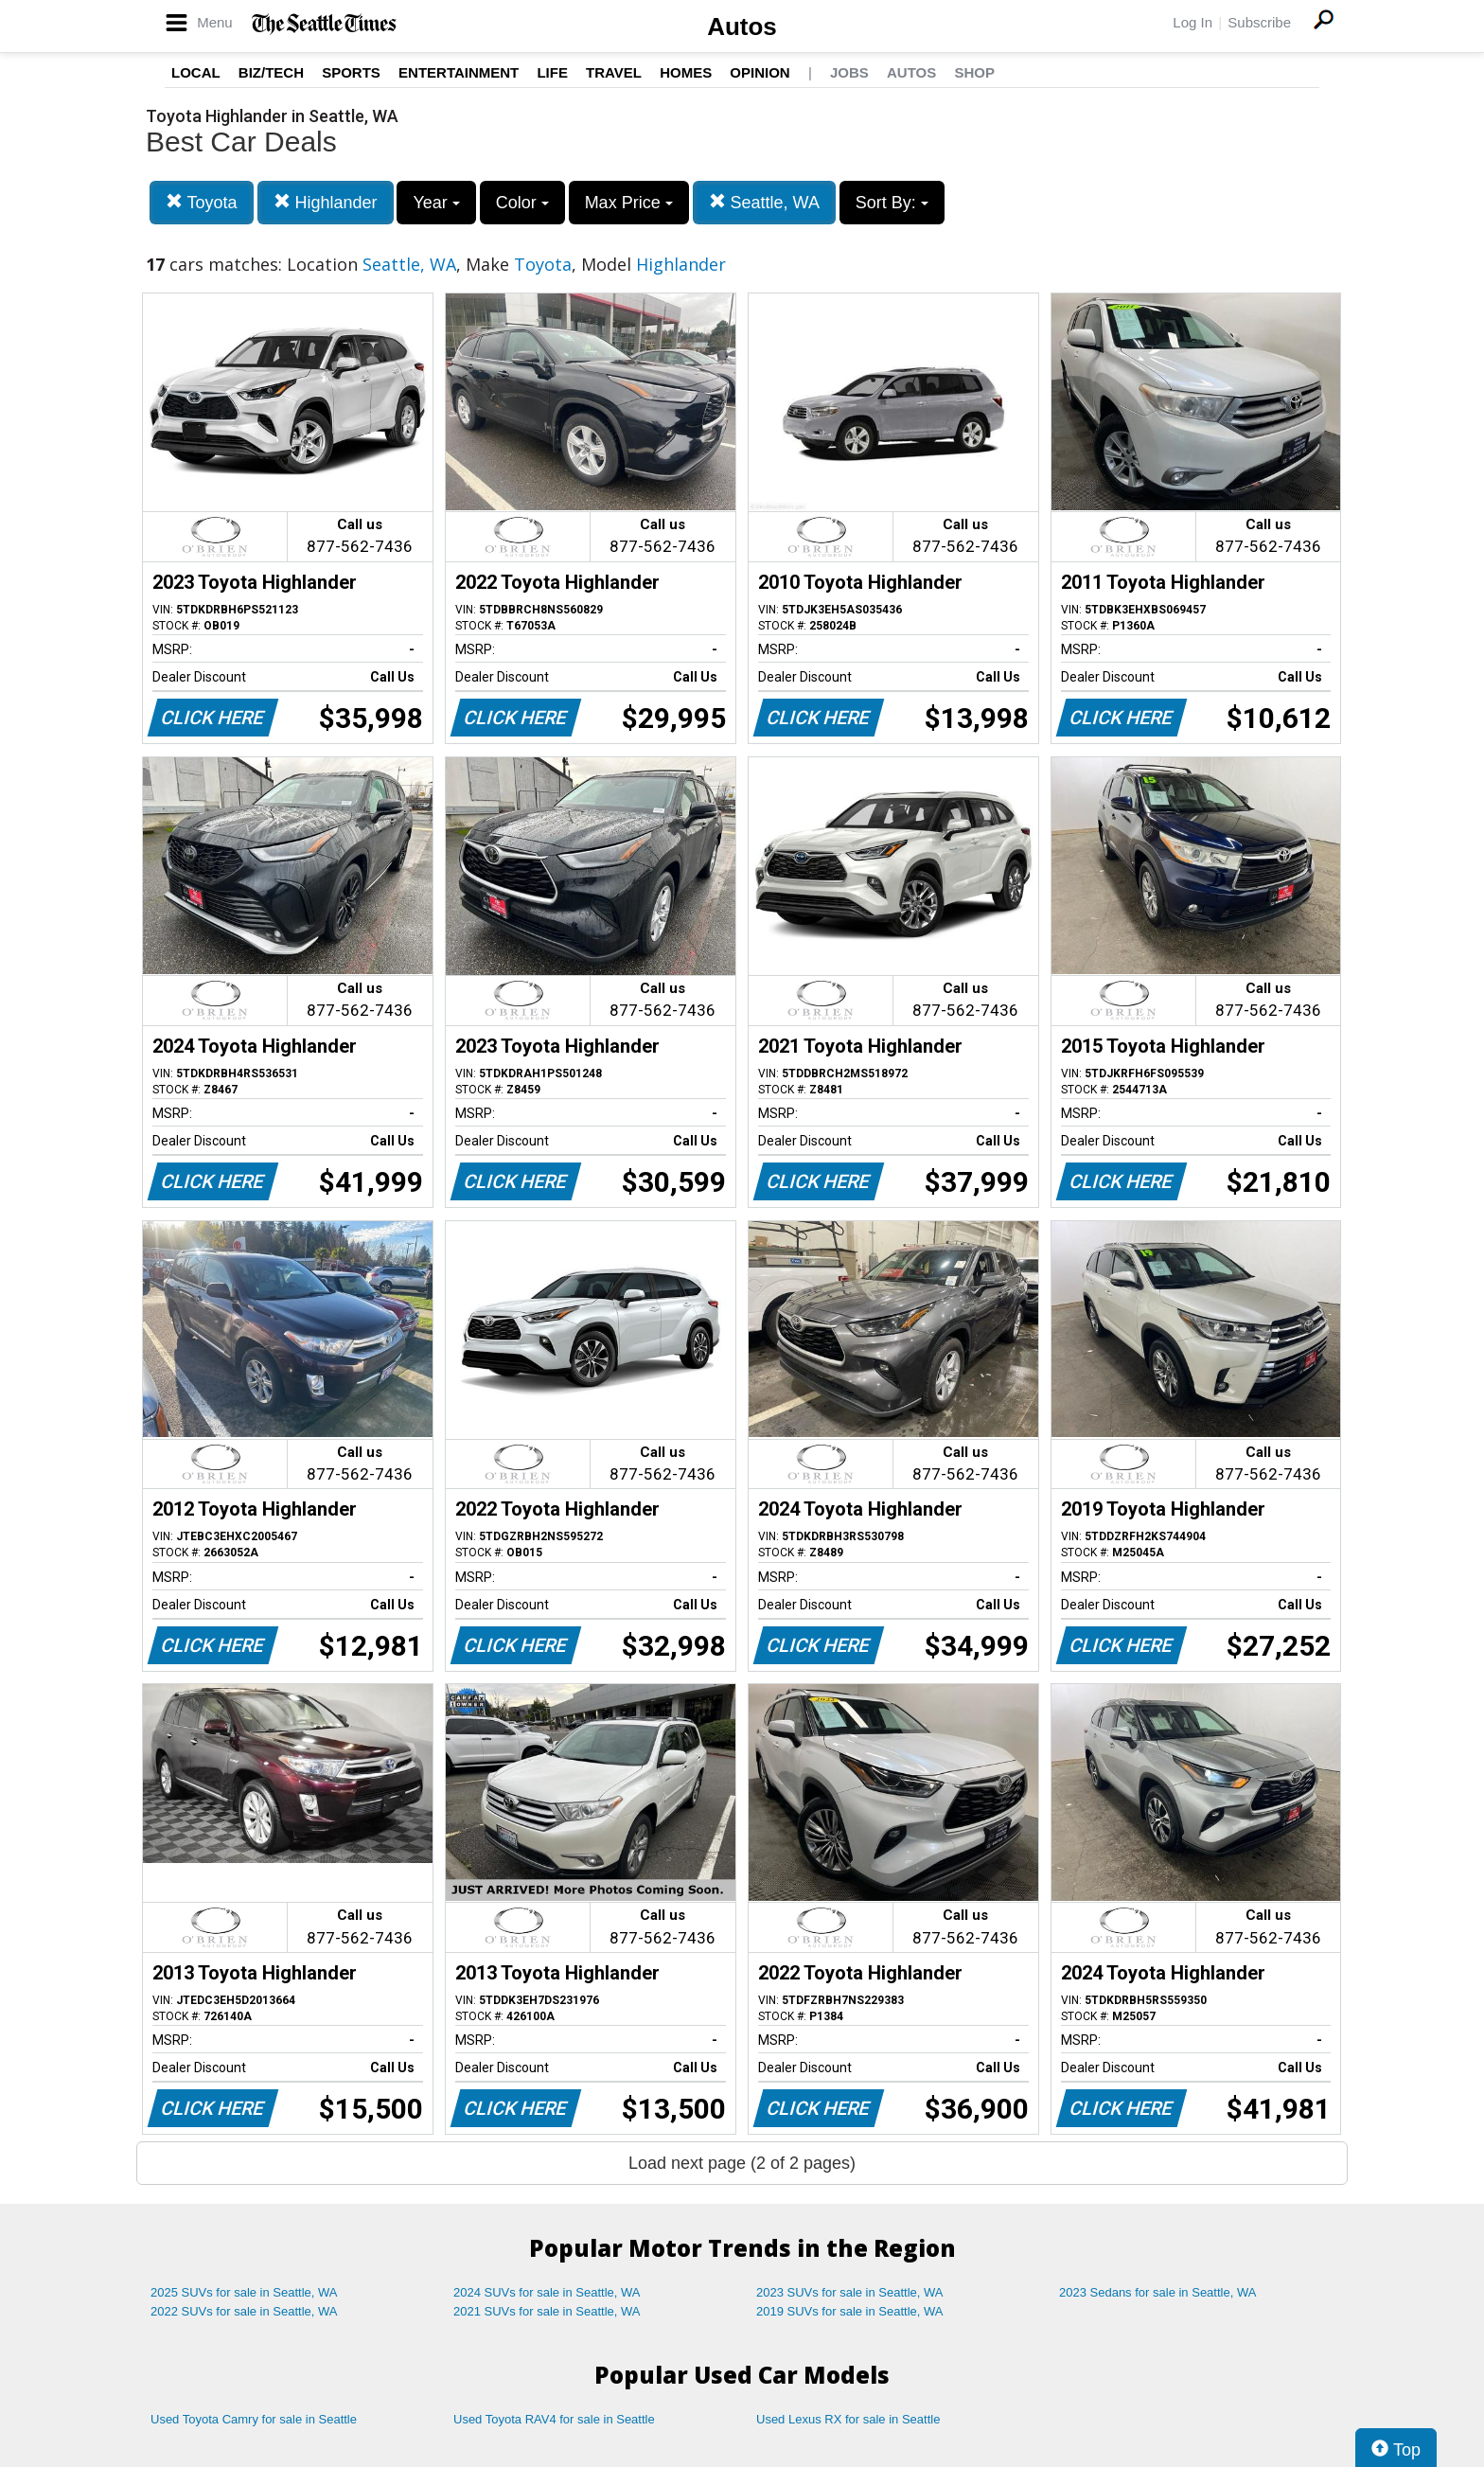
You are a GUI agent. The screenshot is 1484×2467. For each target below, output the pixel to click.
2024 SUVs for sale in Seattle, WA (547, 2292)
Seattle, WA (764, 202)
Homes (686, 72)
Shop (974, 72)
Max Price (629, 202)
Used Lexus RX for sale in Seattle (848, 2419)
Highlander (326, 202)
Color (522, 202)
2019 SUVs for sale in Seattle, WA (850, 2311)
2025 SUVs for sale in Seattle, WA (244, 2292)
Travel (614, 72)
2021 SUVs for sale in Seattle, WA (547, 2311)
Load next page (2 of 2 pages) (742, 2163)
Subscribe (1259, 22)
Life (552, 72)
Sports (351, 72)
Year (436, 202)
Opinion (759, 72)
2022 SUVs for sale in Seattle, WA (244, 2311)
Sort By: (892, 202)
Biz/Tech (271, 72)
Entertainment (458, 72)
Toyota (202, 202)
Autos (742, 26)
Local (196, 72)
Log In (1192, 22)
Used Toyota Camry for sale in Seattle (253, 2419)
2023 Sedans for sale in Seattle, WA (1157, 2292)
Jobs (849, 72)
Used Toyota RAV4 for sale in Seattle (554, 2419)
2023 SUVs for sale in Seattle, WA (850, 2292)
